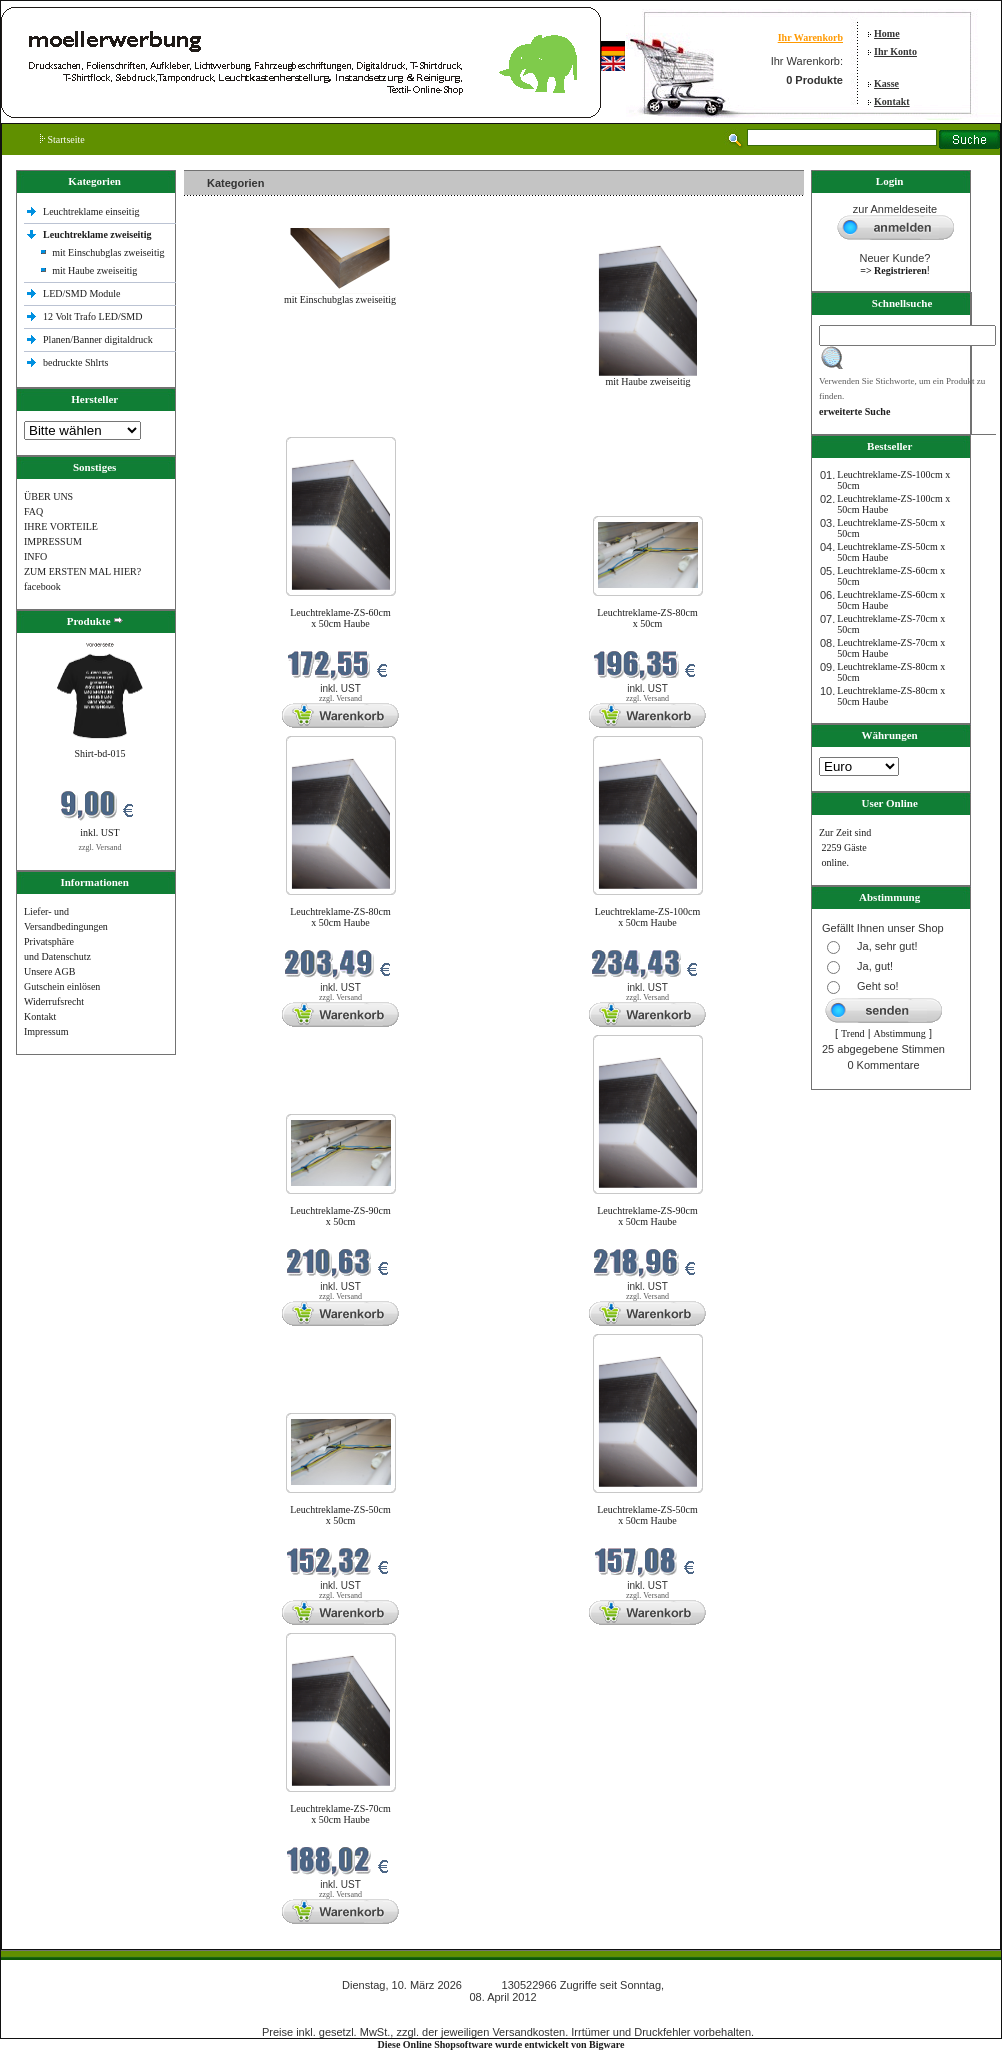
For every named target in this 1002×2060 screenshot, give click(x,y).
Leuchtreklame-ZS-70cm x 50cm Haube (340, 1814)
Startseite (62, 139)
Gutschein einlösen (62, 986)
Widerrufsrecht (54, 1001)
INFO (35, 556)
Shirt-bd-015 (99, 753)
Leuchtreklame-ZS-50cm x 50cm (340, 1515)
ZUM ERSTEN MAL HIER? (82, 571)
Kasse (886, 83)
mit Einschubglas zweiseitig (108, 252)
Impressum (46, 1031)
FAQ (33, 511)
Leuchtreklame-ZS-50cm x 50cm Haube (647, 1515)
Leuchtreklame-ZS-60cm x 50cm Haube (340, 618)
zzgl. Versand (100, 847)
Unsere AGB (49, 971)
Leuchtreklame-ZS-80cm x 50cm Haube (340, 917)
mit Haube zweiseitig (94, 270)
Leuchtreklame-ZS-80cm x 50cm (647, 618)
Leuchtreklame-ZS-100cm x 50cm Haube (648, 917)
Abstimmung (900, 1033)
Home (887, 33)
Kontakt (892, 101)
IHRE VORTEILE (61, 526)
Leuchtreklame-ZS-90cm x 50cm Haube (647, 1216)
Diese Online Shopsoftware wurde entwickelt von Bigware (501, 2044)
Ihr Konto (895, 51)
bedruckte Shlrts (75, 362)
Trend (853, 1033)
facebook (42, 586)
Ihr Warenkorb (810, 37)
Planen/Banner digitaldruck (98, 339)
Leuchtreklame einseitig (92, 211)
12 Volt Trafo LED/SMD (92, 316)
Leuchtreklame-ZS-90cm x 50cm (340, 1216)
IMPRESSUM (53, 541)
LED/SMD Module (82, 293)
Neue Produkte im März (237, 424)
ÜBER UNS (48, 496)
